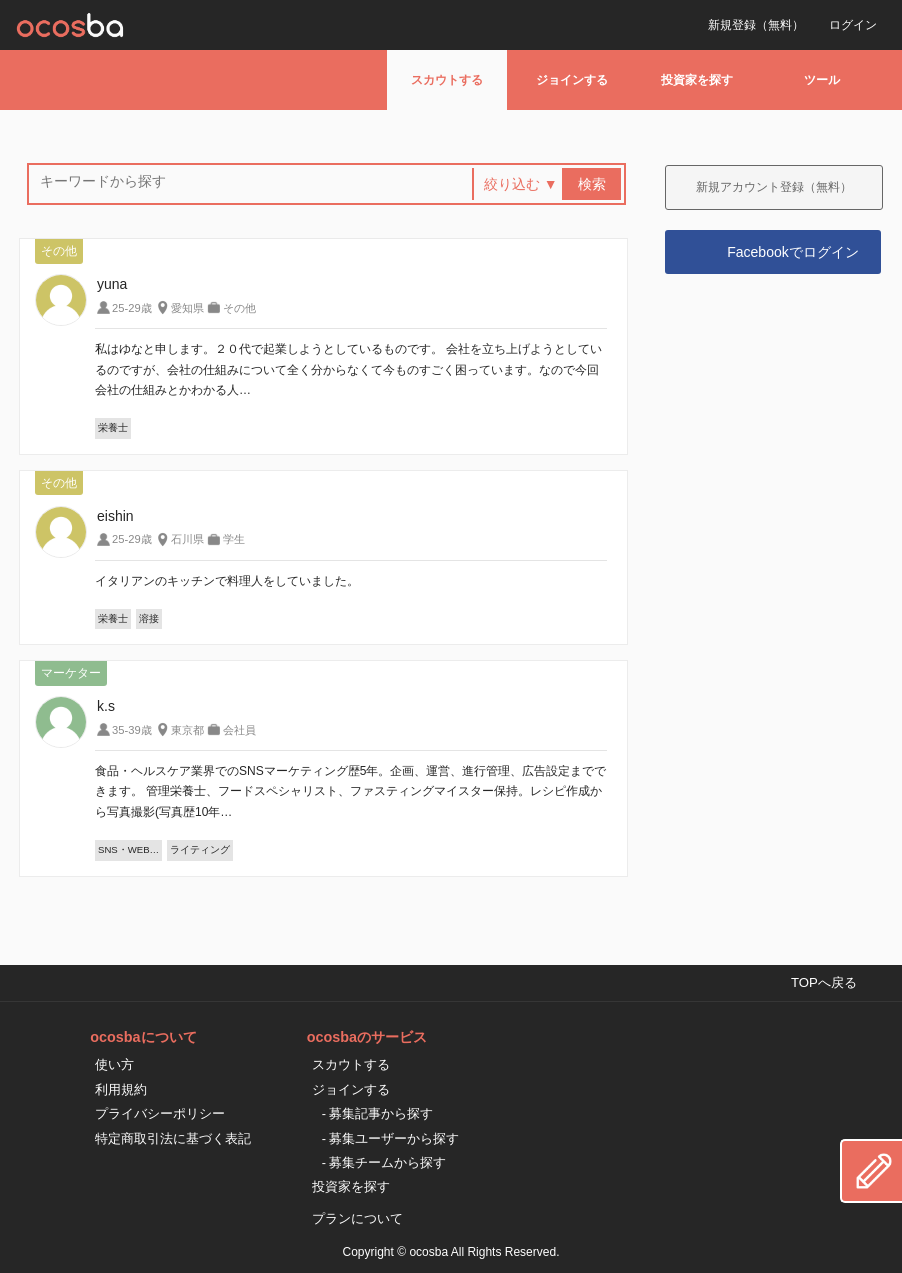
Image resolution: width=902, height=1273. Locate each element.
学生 (234, 539)
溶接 (149, 618)
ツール (822, 80)
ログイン (853, 25)
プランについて (357, 1218)
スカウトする (447, 80)
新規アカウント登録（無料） (774, 187)
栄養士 (113, 427)
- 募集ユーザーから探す (391, 1138)
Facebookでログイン (792, 252)
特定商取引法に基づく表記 (173, 1138)
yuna (112, 284)
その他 (239, 308)
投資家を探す (697, 80)
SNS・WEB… (128, 849)
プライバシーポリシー (160, 1113)
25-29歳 (132, 308)
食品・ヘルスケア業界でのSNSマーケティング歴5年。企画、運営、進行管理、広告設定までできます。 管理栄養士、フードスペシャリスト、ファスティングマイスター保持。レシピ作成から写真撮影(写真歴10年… (350, 791)
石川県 (187, 539)
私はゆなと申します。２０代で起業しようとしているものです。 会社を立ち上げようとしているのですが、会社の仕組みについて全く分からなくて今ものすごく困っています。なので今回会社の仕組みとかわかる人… (348, 369)
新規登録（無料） (756, 25)
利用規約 (121, 1089)
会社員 (239, 730)
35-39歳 (132, 730)
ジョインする (572, 80)
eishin (115, 516)
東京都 (187, 730)
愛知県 (187, 308)
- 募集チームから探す (384, 1162)
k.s (106, 706)
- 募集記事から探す (378, 1113)
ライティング (200, 849)
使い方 (114, 1064)
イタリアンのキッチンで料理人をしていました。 (227, 581)
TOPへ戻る (824, 982)
